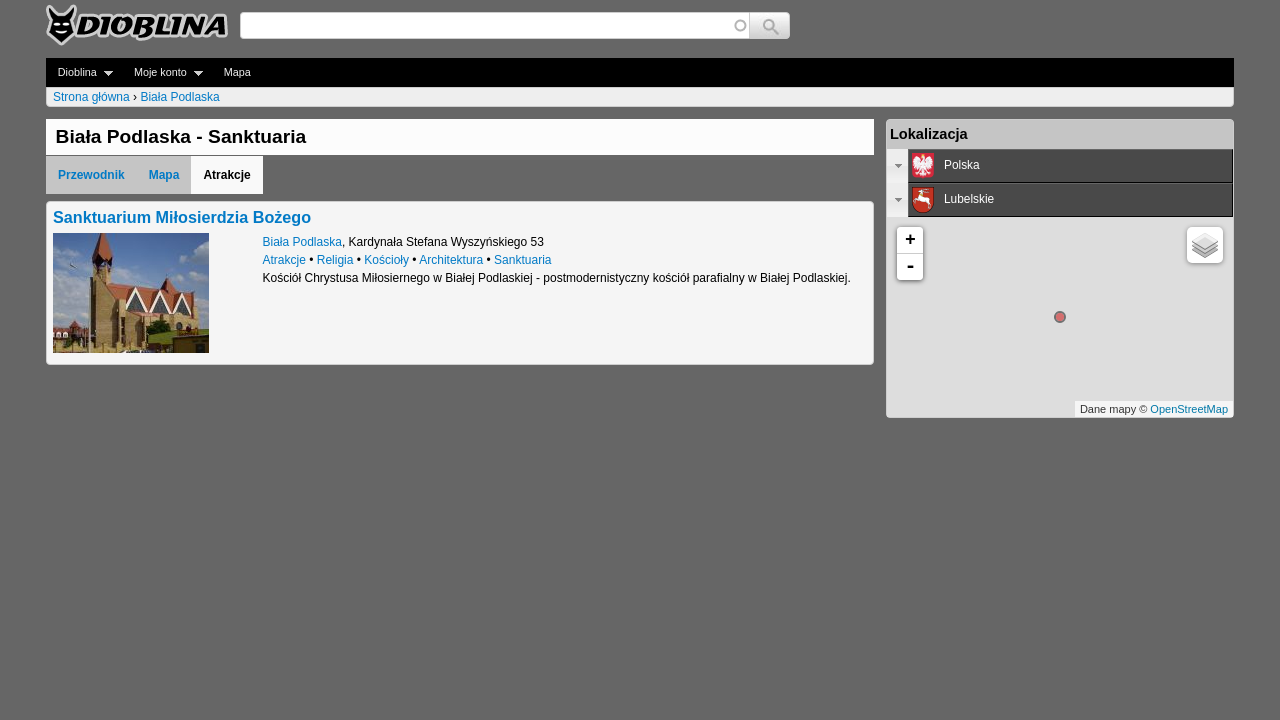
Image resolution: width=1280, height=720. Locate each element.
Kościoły (386, 260)
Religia (335, 260)
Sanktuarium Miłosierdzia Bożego (182, 217)
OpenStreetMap (1189, 409)
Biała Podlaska (179, 97)
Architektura (451, 260)
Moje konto (162, 72)
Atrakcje (284, 260)
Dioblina (79, 72)
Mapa (237, 72)
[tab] (1060, 166)
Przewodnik (91, 175)
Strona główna (91, 97)
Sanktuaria (522, 260)
